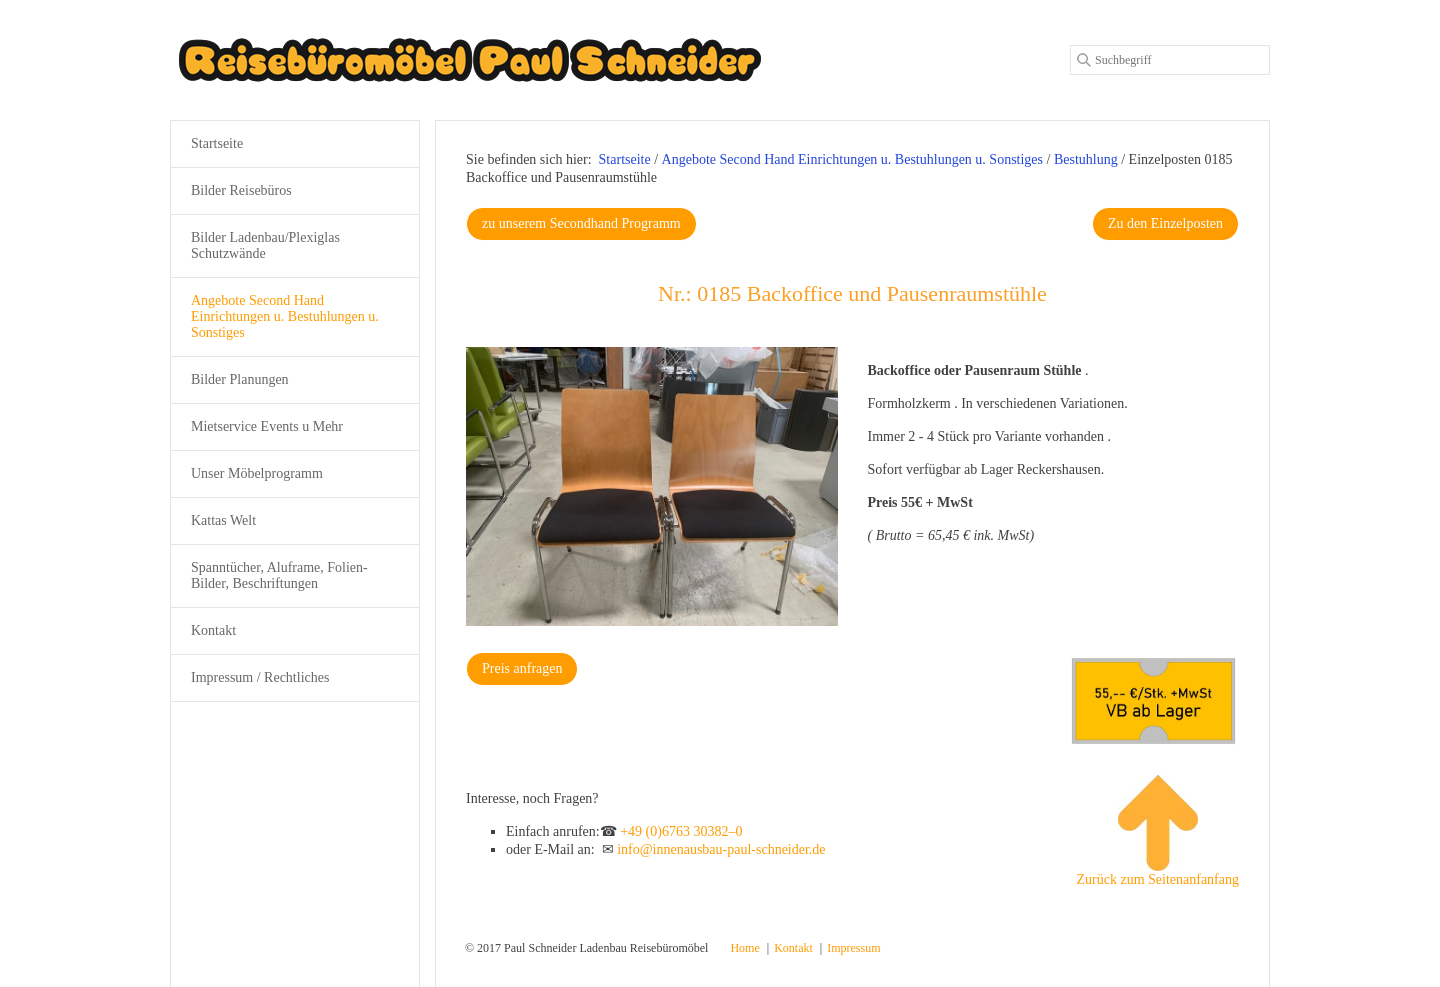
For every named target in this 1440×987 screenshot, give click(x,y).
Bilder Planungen (240, 379)
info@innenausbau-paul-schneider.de (721, 849)
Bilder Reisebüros (241, 190)
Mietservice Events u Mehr (267, 426)
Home (744, 948)
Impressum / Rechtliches (260, 677)
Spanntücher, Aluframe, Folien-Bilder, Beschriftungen (279, 575)
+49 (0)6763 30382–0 (681, 831)
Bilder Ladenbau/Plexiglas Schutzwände (265, 245)
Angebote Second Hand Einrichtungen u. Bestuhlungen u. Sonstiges (285, 316)
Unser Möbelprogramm (257, 473)
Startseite (625, 159)
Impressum (853, 948)
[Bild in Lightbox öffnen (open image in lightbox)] (652, 486)
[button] (581, 224)
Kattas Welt (223, 520)
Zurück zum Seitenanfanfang (1158, 831)
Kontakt (213, 630)
